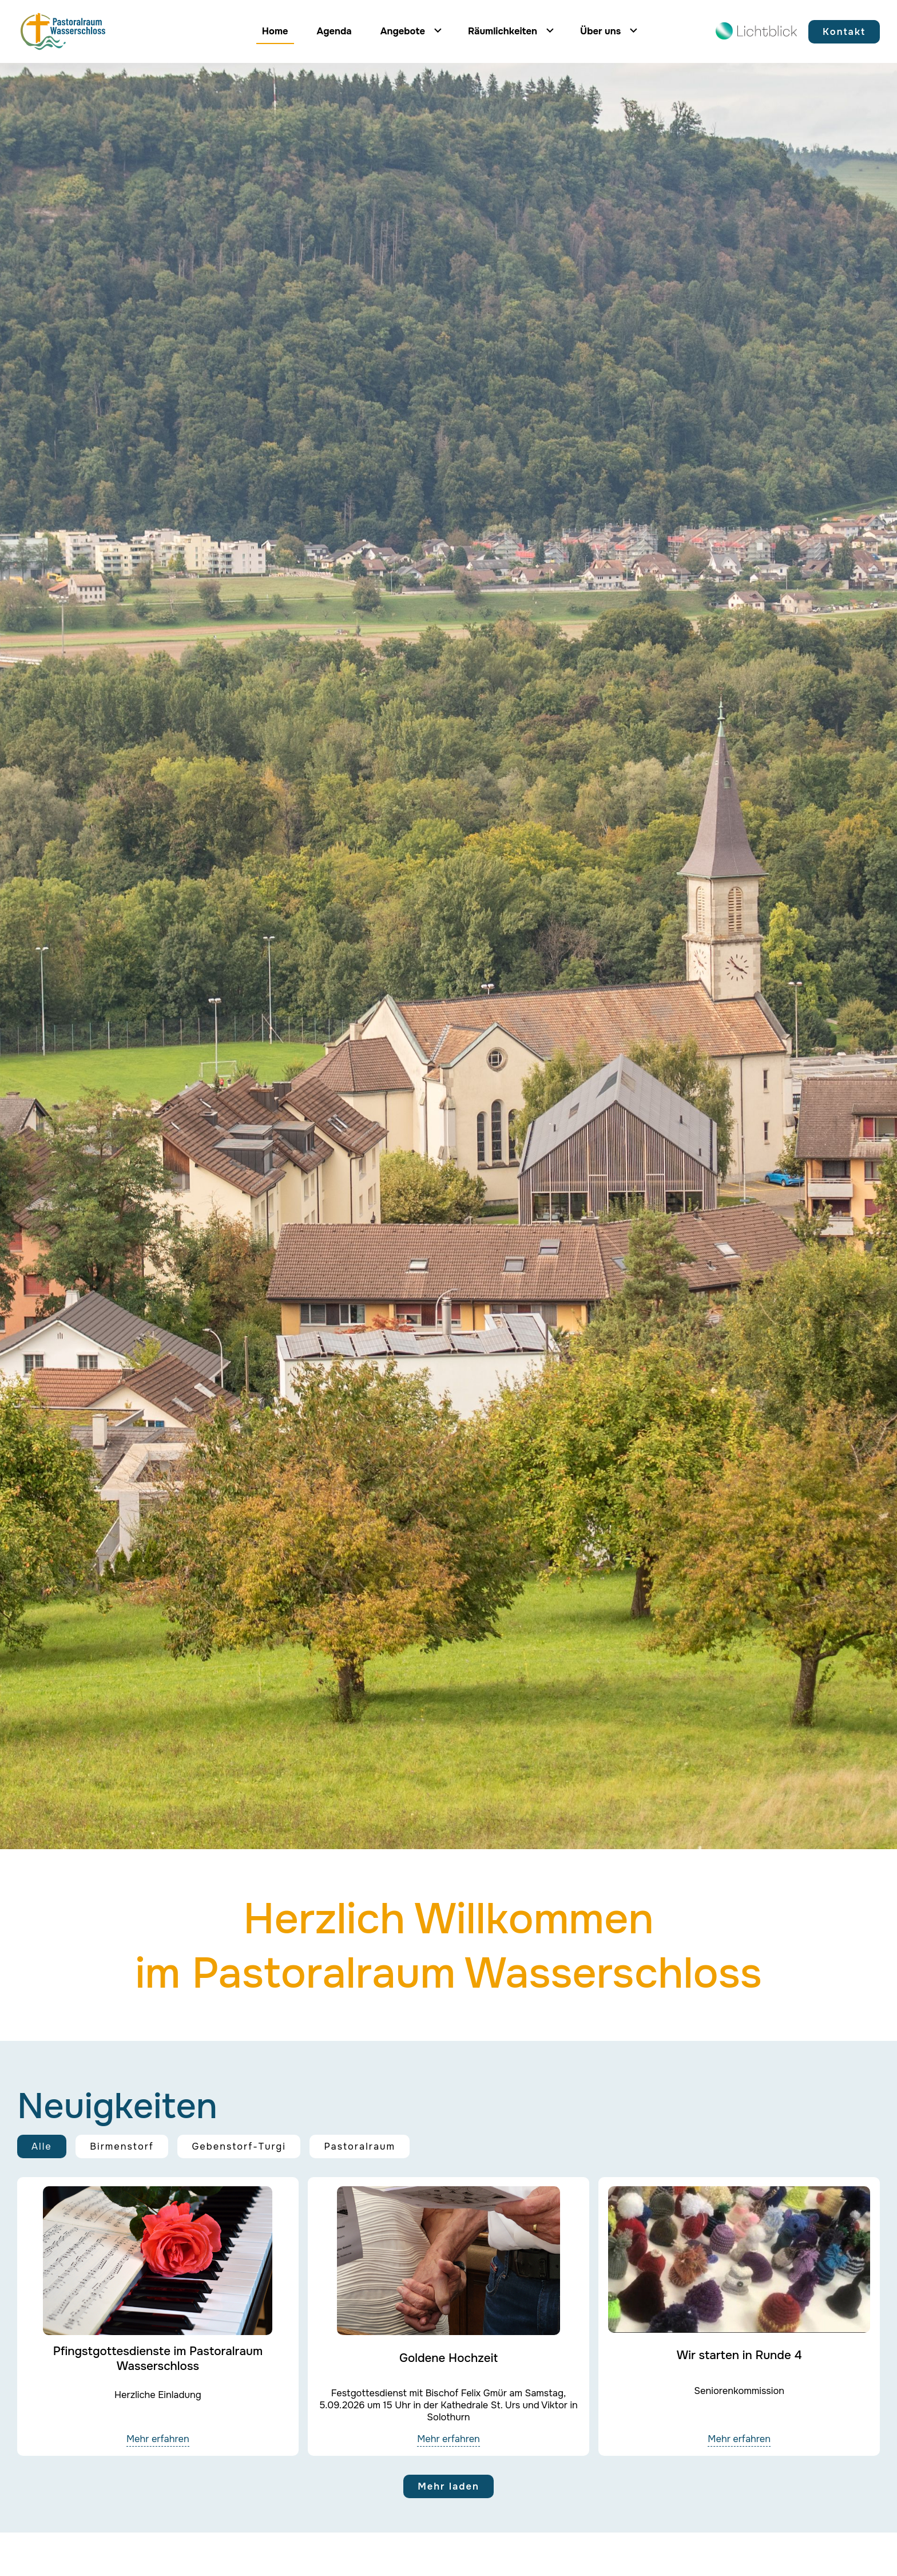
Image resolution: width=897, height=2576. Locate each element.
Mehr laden (448, 2486)
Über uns (600, 31)
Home (275, 31)
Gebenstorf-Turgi (239, 2146)
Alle (41, 2146)
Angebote (402, 31)
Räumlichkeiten (502, 31)
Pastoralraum (359, 2146)
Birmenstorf (122, 2146)
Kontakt (844, 32)
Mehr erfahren (157, 2439)
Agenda (334, 31)
